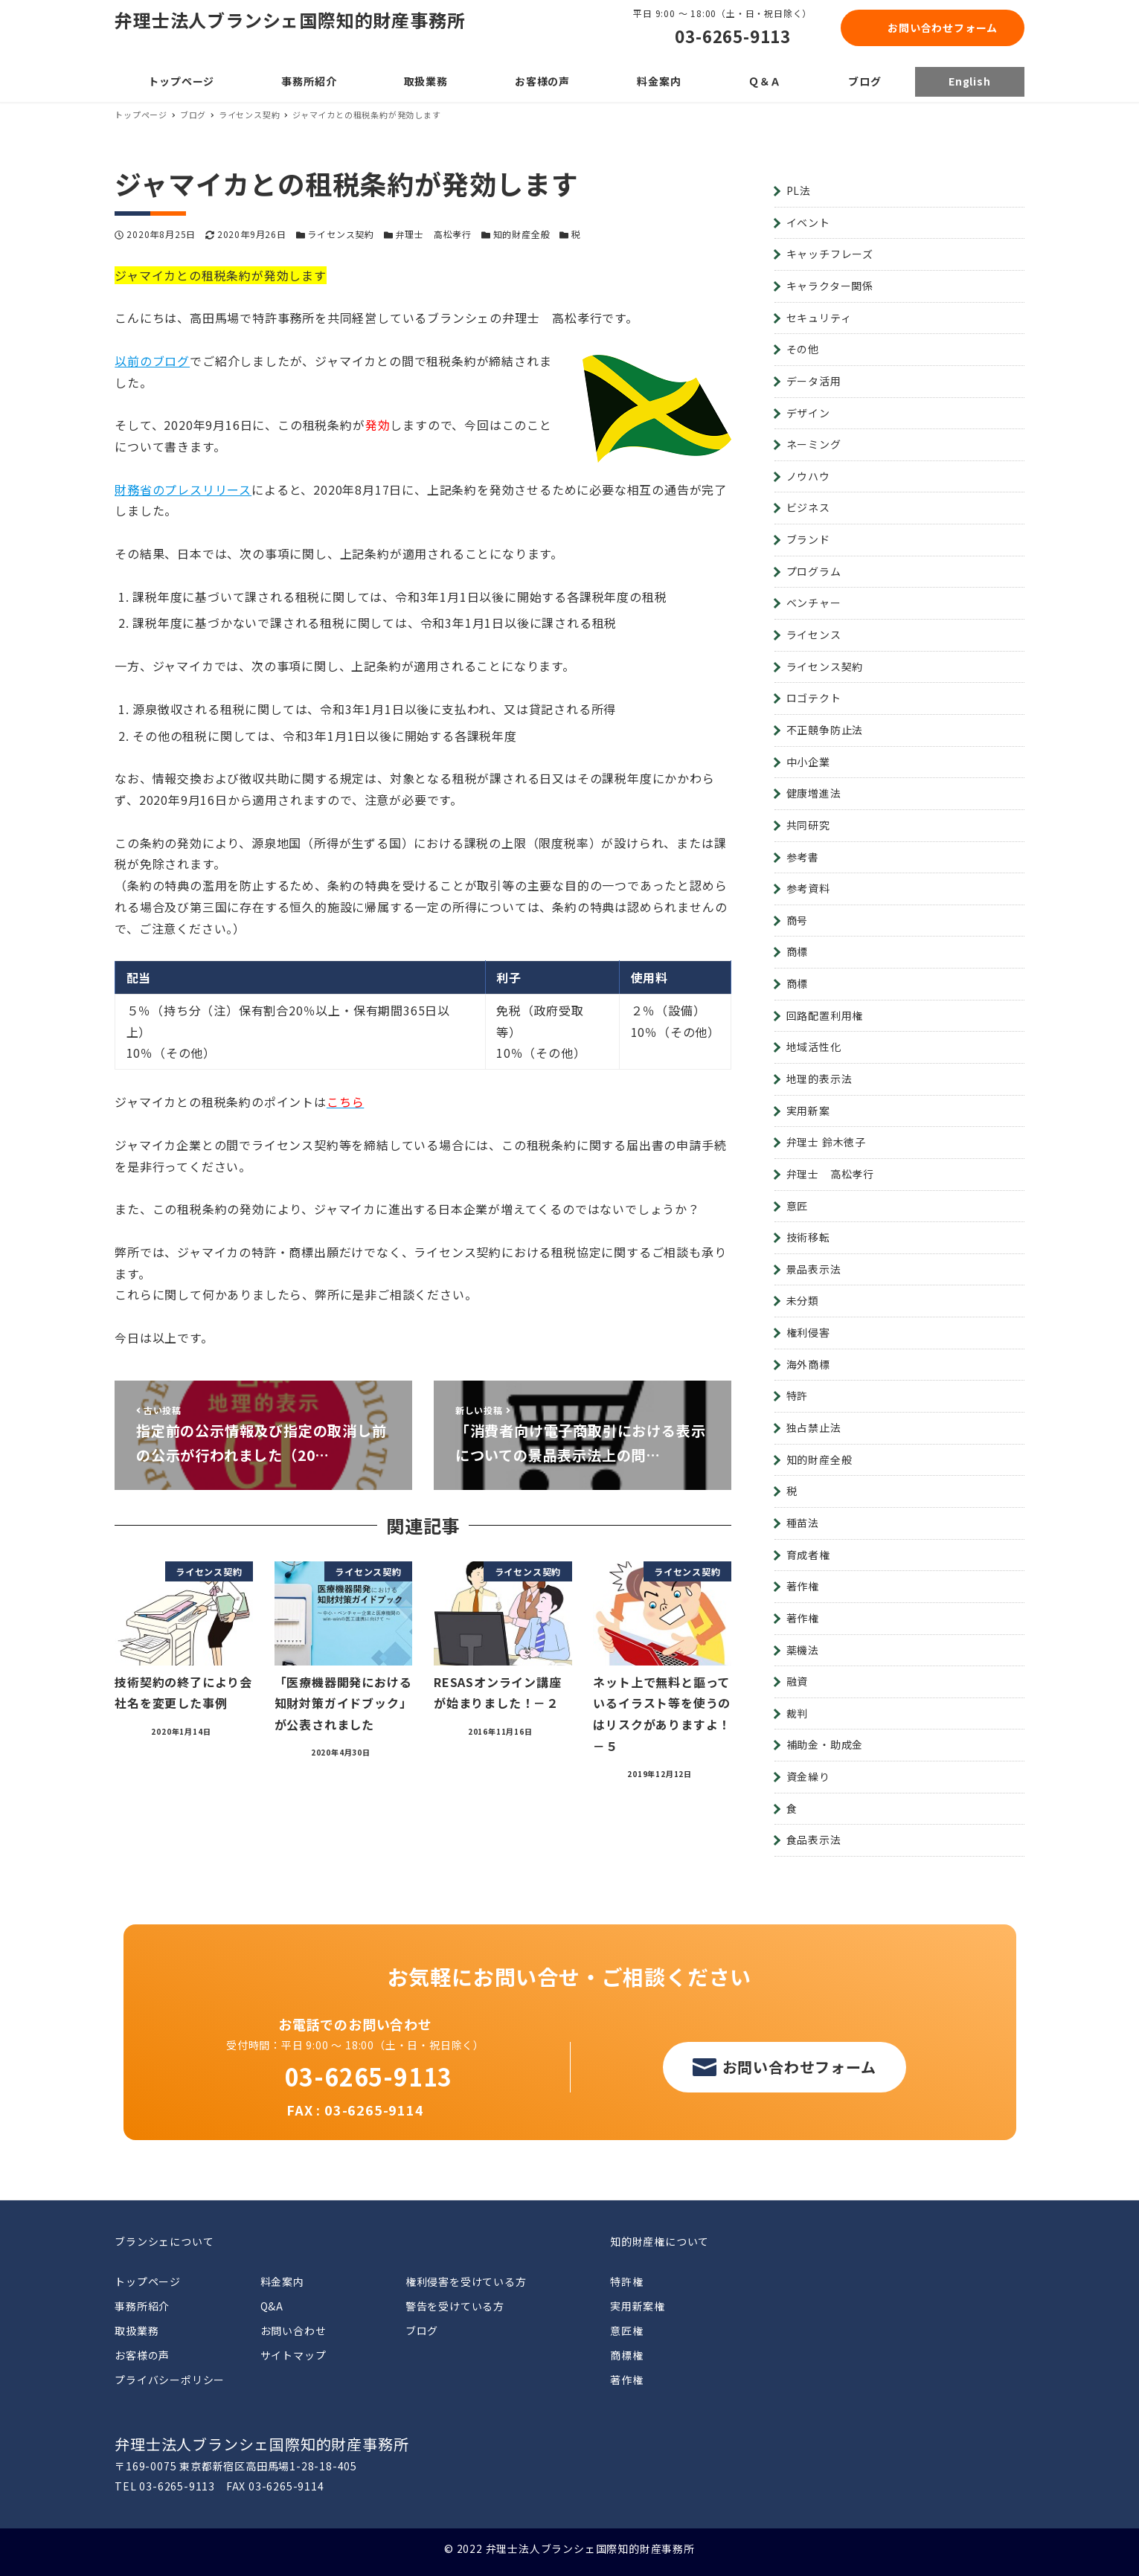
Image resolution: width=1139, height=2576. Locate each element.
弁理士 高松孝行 (434, 234)
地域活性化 (813, 1046)
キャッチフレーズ (829, 253)
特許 (797, 1395)
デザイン (808, 412)
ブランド (808, 539)
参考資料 (808, 888)
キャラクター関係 (829, 285)
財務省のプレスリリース (183, 489)
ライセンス (813, 634)
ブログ (421, 2330)
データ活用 (813, 380)
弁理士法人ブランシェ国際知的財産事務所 (290, 20)
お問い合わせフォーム (943, 27)
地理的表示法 (819, 1078)
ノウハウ (808, 476)
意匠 (797, 1205)
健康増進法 (813, 793)
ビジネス (808, 507)
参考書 (802, 856)
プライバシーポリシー (170, 2379)
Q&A (271, 2306)
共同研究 (808, 825)
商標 (797, 951)
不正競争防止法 (825, 729)
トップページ (148, 2281)
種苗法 (802, 1522)
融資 (797, 1681)
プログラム (813, 571)
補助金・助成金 (825, 1744)
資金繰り (808, 1776)
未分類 (802, 1300)
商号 (797, 920)
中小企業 (808, 761)
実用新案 (808, 1110)
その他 (802, 348)
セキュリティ (819, 317)
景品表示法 (813, 1269)
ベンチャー (813, 602)
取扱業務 (136, 2330)
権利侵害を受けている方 (466, 2281)
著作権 (802, 1585)
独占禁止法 (813, 1427)
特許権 (626, 2281)
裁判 (797, 1713)
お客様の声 (142, 2355)
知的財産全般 (522, 234)
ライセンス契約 (340, 234)
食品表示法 (813, 1839)
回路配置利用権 (825, 1015)
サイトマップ (293, 2355)
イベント (808, 222)
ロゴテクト (813, 697)
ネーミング (813, 444)
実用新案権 (637, 2306)
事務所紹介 (142, 2306)
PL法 (798, 190)
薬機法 (802, 1649)
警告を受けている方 (454, 2306)
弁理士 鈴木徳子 (826, 1141)
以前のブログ (152, 361)
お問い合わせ (293, 2330)
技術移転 (808, 1237)
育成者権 (808, 1554)
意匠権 (626, 2330)
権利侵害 (808, 1332)
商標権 (626, 2355)
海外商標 (808, 1364)
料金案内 (282, 2281)
